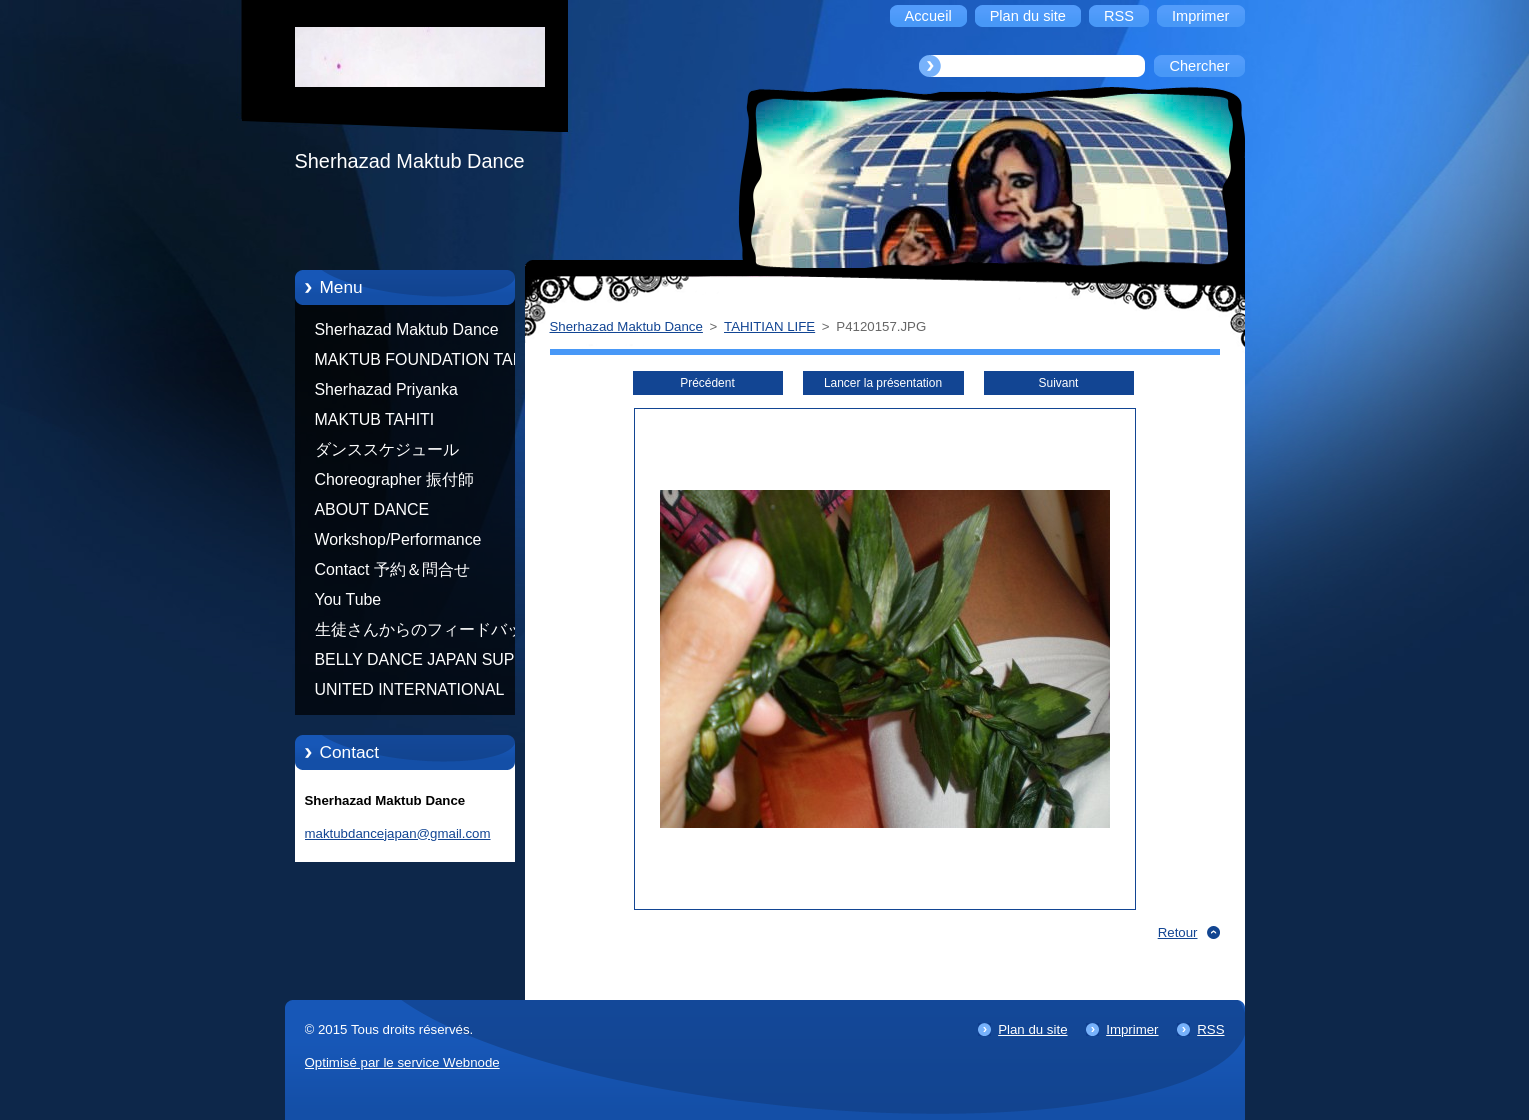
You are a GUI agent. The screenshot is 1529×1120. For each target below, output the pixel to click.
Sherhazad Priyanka (386, 389)
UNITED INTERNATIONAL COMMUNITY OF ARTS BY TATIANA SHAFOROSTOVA (415, 693)
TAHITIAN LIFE (769, 326)
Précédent (707, 383)
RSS (1210, 1029)
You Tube (348, 599)
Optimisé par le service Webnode (402, 1062)
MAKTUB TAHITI (375, 419)
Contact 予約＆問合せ (392, 569)
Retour (1178, 932)
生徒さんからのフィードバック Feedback (427, 633)
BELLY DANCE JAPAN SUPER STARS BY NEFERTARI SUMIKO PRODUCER (426, 663)
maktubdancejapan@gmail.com (398, 833)
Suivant (1059, 383)
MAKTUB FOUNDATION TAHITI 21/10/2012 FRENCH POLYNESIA (429, 363)
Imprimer (1132, 1029)
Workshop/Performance (398, 539)
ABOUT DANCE (372, 509)
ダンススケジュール (387, 449)
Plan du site (1032, 1029)
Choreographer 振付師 (395, 479)
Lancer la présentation (883, 383)
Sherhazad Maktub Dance (407, 329)
